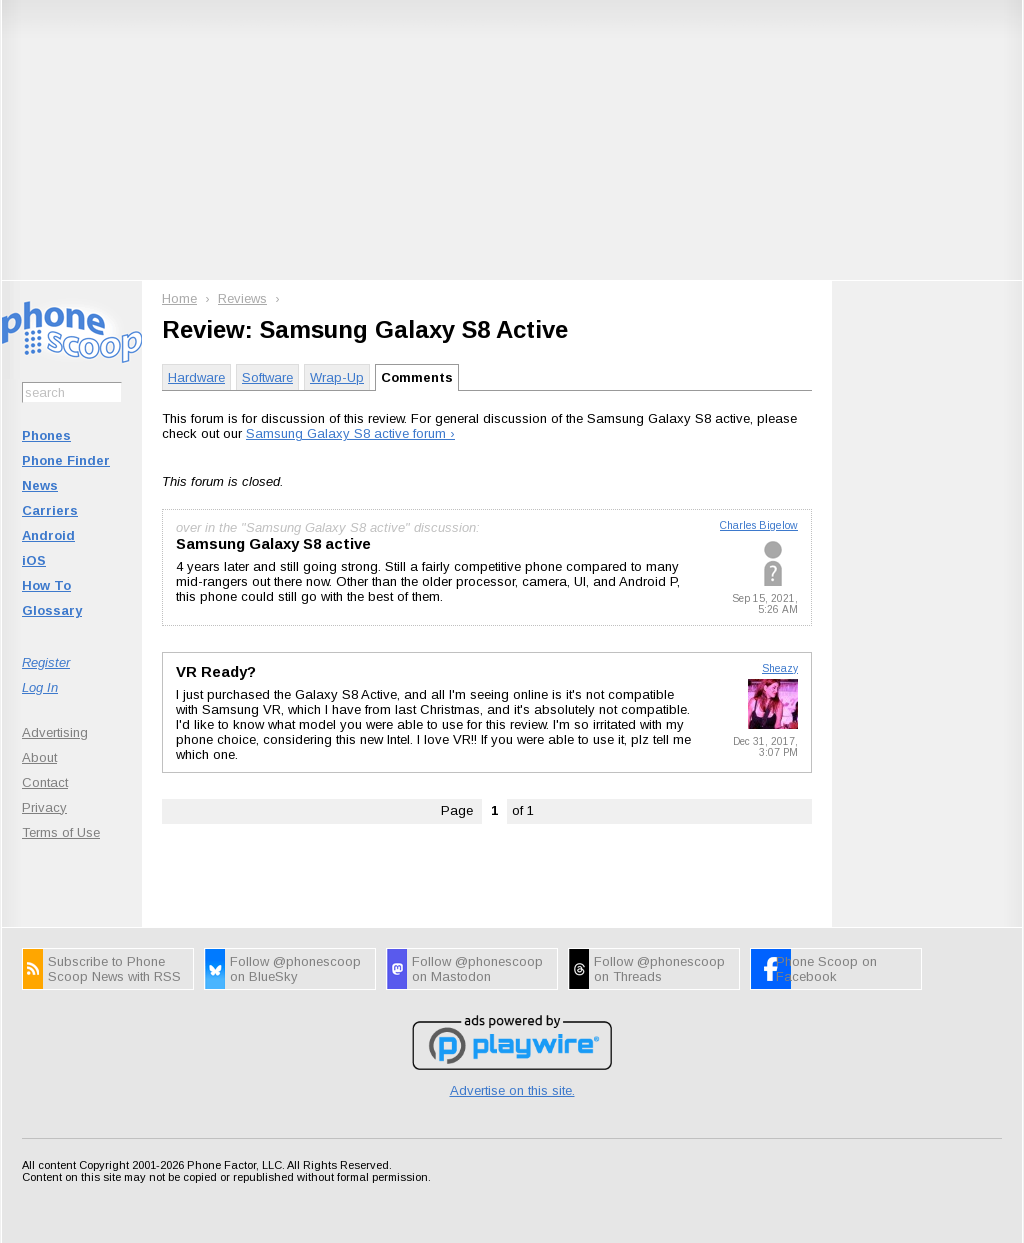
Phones (46, 435)
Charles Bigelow (759, 525)
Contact (45, 782)
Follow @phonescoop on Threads (659, 969)
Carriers (50, 510)
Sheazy (780, 668)
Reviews (242, 298)
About (39, 757)
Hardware (196, 377)
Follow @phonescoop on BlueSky (295, 969)
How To (46, 585)
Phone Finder (66, 460)
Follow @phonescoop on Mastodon (477, 969)
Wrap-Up (337, 377)
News (40, 485)
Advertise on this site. (512, 1090)
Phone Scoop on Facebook (826, 969)
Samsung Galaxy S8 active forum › (350, 433)
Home (179, 298)
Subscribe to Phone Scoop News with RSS (114, 969)
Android (48, 535)
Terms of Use (61, 832)
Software (267, 377)
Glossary (52, 610)
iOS (34, 560)
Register (46, 662)
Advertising (55, 732)
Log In (40, 687)
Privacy (44, 807)
